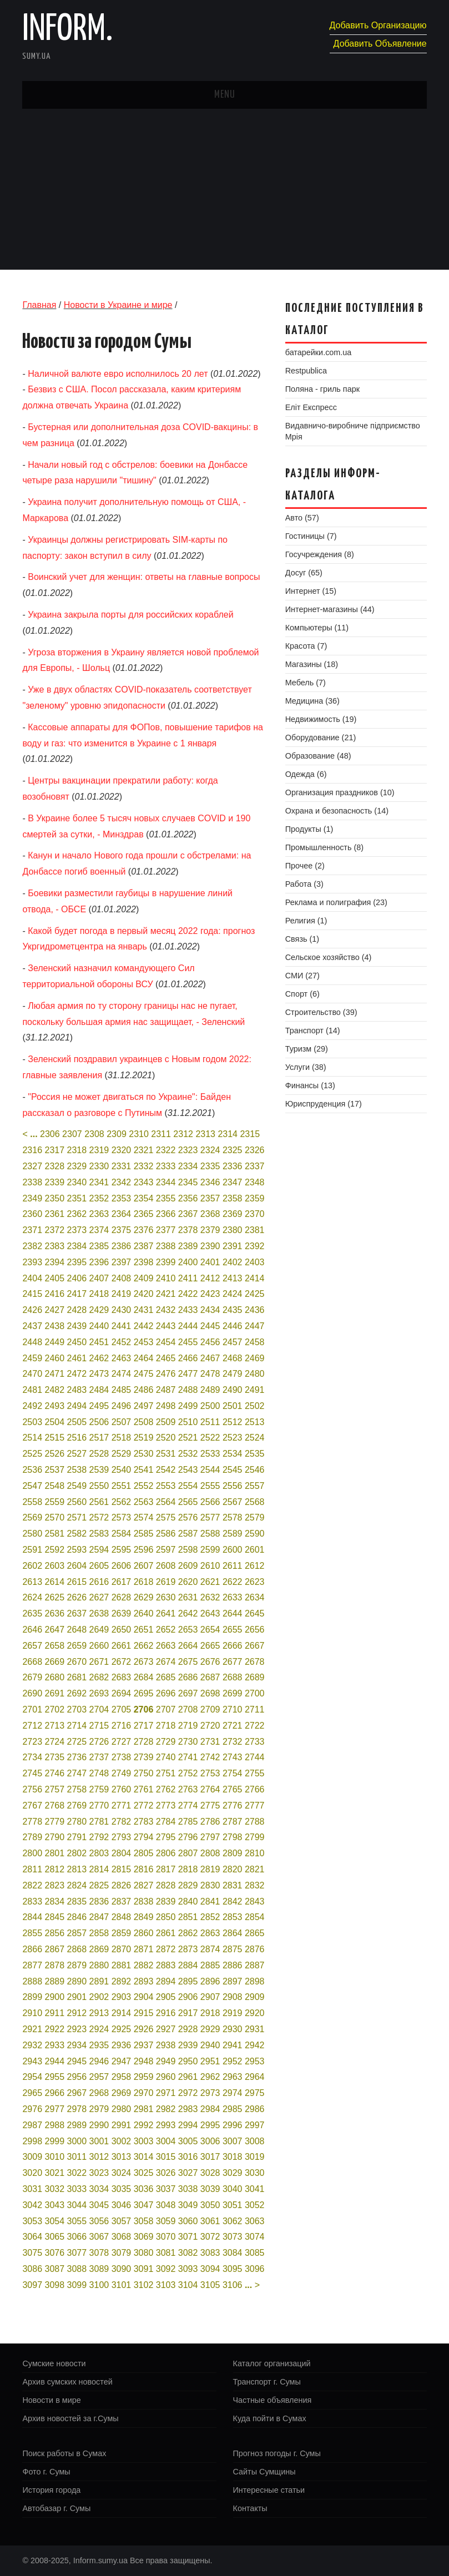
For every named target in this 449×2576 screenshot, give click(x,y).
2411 (188, 1278)
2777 (255, 1805)
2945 (77, 2061)
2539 (99, 1469)
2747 (77, 1773)
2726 (99, 1741)
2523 (233, 1437)
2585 (144, 1533)
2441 (122, 1326)
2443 (166, 1326)
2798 (233, 1837)
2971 (166, 2093)
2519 (144, 1437)
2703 (77, 1709)
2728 (144, 1741)
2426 (32, 1310)
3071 (188, 2236)
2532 (188, 1453)
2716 (122, 1725)
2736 (77, 1757)
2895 (188, 1981)
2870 (122, 1949)
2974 (233, 2093)
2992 (144, 2125)
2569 (32, 1517)
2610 (210, 1565)
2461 (77, 1358)
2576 (188, 1517)
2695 (144, 1693)
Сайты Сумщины (264, 2471)
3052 (255, 2205)
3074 (255, 2236)
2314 (228, 1134)
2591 (32, 1549)
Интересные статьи (269, 2490)
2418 (99, 1294)
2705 (122, 1709)
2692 (77, 1693)
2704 (99, 1709)
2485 (122, 1390)
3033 (77, 2189)
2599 (210, 1549)
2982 (166, 2109)
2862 (188, 1933)
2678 (255, 1661)
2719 (188, 1725)
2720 (210, 1725)
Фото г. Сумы (46, 2471)
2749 (122, 1773)
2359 (255, 1198)
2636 (55, 1613)
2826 (122, 1885)
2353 (122, 1198)
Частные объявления (272, 2400)
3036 (144, 2189)
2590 (255, 1533)
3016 (188, 2156)
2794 (144, 1837)
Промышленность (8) (324, 847)
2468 (233, 1358)
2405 (55, 1278)
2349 (32, 1198)
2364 (122, 1214)
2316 (32, 1150)
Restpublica (306, 370)
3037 (166, 2189)
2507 (122, 1422)
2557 (255, 1486)
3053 (32, 2221)
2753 (210, 1773)
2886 (233, 1965)
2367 (188, 1214)
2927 (166, 2029)
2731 (210, 1741)
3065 (55, 2236)
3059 (166, 2221)
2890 (77, 1981)
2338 (32, 1182)
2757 (55, 1789)
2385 (99, 1246)
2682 (99, 1677)
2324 (210, 1150)
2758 (77, 1789)
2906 (188, 1997)
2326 (255, 1150)
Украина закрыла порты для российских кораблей (130, 614)
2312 (183, 1134)
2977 (55, 2109)
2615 (77, 1582)
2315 (250, 1134)
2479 (233, 1373)
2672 (122, 1661)
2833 (32, 1901)
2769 (77, 1805)
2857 (77, 1933)
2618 (144, 1582)
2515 (55, 1437)
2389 (188, 1246)
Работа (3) (304, 884)
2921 (32, 2029)
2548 (55, 1486)
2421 (166, 1294)
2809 (233, 1853)
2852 (210, 1917)
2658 (55, 1645)
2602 (32, 1565)
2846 (77, 1917)
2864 (233, 1933)
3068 (122, 2236)
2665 (210, 1645)
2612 (255, 1565)
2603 (55, 1565)
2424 (233, 1294)
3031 (32, 2189)
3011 (77, 2156)
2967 (77, 2093)
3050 (210, 2205)
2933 (55, 2045)
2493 (55, 1406)
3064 (32, 2236)
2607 (144, 1565)
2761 (144, 1789)
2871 (144, 1949)
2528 (99, 1453)
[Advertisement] (224, 192)
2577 (210, 1517)
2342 (122, 1182)
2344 (166, 1182)
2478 (210, 1373)
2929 (210, 2029)
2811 (32, 1869)
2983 (188, 2109)
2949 (166, 2061)
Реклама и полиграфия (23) (336, 902)
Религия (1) (306, 920)
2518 (122, 1437)
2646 (32, 1629)
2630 (166, 1597)
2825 (99, 1885)
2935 (99, 2045)
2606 (122, 1565)
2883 (166, 1965)
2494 (77, 1406)
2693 (99, 1693)
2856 (55, 1933)
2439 (77, 1326)
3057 (122, 2221)
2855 (32, 1933)
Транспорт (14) (312, 1030)
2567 (233, 1502)
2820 (233, 1869)
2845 (55, 1917)
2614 (55, 1582)
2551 (122, 1486)
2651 (144, 1629)
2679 (32, 1677)
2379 (210, 1230)
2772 (144, 1805)
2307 (72, 1134)
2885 (210, 1965)
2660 (99, 1645)
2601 (255, 1549)
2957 (99, 2077)
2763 (188, 1789)
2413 (233, 1278)
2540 (122, 1469)
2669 (55, 1661)
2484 (99, 1390)
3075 (32, 2252)
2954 (32, 2077)
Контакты (250, 2508)
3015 (166, 2156)
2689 (255, 1677)
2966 (55, 2093)
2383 (55, 1246)
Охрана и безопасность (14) (337, 810)
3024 (122, 2173)
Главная (39, 305)
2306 (50, 1134)
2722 (255, 1725)
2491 (255, 1390)
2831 (233, 1885)
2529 (122, 1453)
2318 (77, 1150)
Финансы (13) (310, 1085)
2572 (99, 1517)
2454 (166, 1342)
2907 (210, 1997)
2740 (166, 1757)
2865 (255, 1933)
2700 (255, 1693)
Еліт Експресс (311, 407)
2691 (55, 1693)
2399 (166, 1262)
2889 (55, 1981)
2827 (144, 1885)
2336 (233, 1166)
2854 (255, 1917)
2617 (122, 1582)
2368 (210, 1214)
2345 (188, 1182)
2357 (210, 1198)
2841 (210, 1901)
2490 (233, 1390)
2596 (144, 1549)
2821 (255, 1869)
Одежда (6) (306, 774)
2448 (32, 1342)
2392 (255, 1246)
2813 (77, 1869)
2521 (188, 1437)
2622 (233, 1582)
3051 (233, 2205)
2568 (255, 1502)
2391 (233, 1246)
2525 (32, 1453)
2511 (210, 1422)
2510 (188, 1422)
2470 (32, 1373)
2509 (166, 1422)
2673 (144, 1661)
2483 (77, 1390)
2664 (188, 1645)
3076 (55, 2252)
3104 (188, 2285)
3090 (122, 2269)
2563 (144, 1502)
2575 (166, 1517)
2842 (233, 1901)
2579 (255, 1517)
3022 (77, 2173)
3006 (210, 2141)
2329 (77, 1166)
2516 (77, 1437)
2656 (255, 1629)
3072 (210, 2236)
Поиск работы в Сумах (64, 2453)
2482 (55, 1390)
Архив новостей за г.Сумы (70, 2418)
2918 (210, 2013)
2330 (99, 1166)
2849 (144, 1917)
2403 (255, 1262)
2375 (122, 1230)
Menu (224, 95)
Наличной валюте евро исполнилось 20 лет (118, 373)
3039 (210, 2189)
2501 (233, 1406)
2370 (255, 1214)
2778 (32, 1821)
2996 (233, 2125)
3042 (32, 2205)
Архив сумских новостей (67, 2381)
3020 (32, 2173)
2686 (188, 1677)
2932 (32, 2045)
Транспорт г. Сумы (267, 2381)
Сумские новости (53, 2363)
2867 (55, 1949)
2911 (55, 2013)
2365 (144, 1214)
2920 (255, 2013)
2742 (210, 1757)
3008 (255, 2141)
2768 (55, 1805)
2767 (32, 1805)
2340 (77, 1182)
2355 (166, 1198)
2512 (233, 1422)
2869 (99, 1949)
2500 (210, 1406)
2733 (255, 1741)
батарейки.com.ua (318, 352)
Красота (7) (306, 646)
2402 (233, 1262)
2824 (77, 1885)
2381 (255, 1230)
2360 (32, 1214)
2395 (77, 1262)
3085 (255, 2252)
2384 (77, 1246)
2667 (255, 1645)
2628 (122, 1597)
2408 (122, 1278)
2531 (166, 1453)
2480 (255, 1373)
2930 (233, 2029)
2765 (233, 1789)
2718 (166, 1725)
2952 (233, 2061)
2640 (144, 1613)
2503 (32, 1422)
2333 (166, 1166)
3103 (166, 2285)
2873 (188, 1949)
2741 (188, 1757)
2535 (255, 1453)
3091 (144, 2269)
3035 (122, 2189)
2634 (255, 1597)
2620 (188, 1582)
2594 (99, 1549)
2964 (255, 2077)
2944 (55, 2061)
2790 (55, 1837)
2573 (122, 1517)
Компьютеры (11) (317, 627)
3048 (166, 2205)
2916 (166, 2013)
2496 (122, 1406)
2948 (144, 2061)
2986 (255, 2109)
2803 (99, 1853)
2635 (32, 1613)
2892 (122, 1981)
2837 (122, 1901)
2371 (32, 1230)
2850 (166, 1917)
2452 (122, 1342)
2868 (77, 1949)
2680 (55, 1677)
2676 (210, 1661)
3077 (77, 2252)
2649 (99, 1629)
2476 (166, 1373)
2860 (144, 1933)
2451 (99, 1342)
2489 (210, 1390)
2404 (32, 1278)
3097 (32, 2285)
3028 (210, 2173)
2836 (99, 1901)
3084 (233, 2252)
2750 (144, 1773)
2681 (77, 1677)
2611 (233, 1565)
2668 (32, 1661)
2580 (32, 1533)
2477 (188, 1373)
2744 (255, 1757)
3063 (255, 2221)
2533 (210, 1453)
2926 (144, 2029)
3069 (144, 2236)
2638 (99, 1613)
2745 (32, 1773)
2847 (99, 1917)
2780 (77, 1821)
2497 (144, 1406)
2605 (99, 1565)
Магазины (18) (311, 664)
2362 (77, 1214)
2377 (166, 1230)
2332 (144, 1166)
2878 (55, 1965)
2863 (210, 1933)
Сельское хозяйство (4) (328, 957)
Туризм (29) (306, 1048)
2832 (255, 1885)
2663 (166, 1645)
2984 (210, 2109)
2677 (233, 1661)
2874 (210, 1949)
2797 (210, 1837)
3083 (210, 2252)
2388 (166, 1246)
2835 (77, 1901)
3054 (55, 2221)
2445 (210, 1326)
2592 (55, 1549)
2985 (233, 2109)
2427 (55, 1310)
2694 (122, 1693)
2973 (210, 2093)
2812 (55, 1869)
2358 (233, 1198)
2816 (144, 1869)
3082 (188, 2252)
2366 (166, 1214)
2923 (77, 2029)
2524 (255, 1437)
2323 (188, 1150)
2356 (188, 1198)
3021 (55, 2173)
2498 (166, 1406)
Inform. (67, 30)
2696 (166, 1693)
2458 (255, 1342)
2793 (122, 1837)
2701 (32, 1709)
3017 (210, 2156)
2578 (233, 1517)
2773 (166, 1805)
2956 (77, 2077)
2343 (144, 1182)
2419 (122, 1294)
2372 (55, 1230)
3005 (188, 2141)
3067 (99, 2236)
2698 (210, 1693)
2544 (210, 1469)
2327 (32, 1166)
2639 (122, 1613)
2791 (77, 1837)
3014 (144, 2156)
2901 (77, 1997)
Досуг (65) (303, 572)
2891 (99, 1981)
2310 (139, 1134)
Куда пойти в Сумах (269, 2418)
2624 (32, 1597)
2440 (99, 1326)
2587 (188, 1533)
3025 (144, 2173)
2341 (99, 1182)
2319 (99, 1150)
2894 (166, 1981)
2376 (144, 1230)
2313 (205, 1134)
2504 (55, 1422)
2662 (144, 1645)
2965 (32, 2093)
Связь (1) (302, 939)
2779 (55, 1821)
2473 (99, 1373)
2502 (255, 1406)
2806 (166, 1853)
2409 (144, 1278)
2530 (144, 1453)
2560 (77, 1502)
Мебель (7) (305, 682)
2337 (255, 1166)
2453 (144, 1342)
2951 (210, 2061)
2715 (99, 1725)
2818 (188, 1869)
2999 (55, 2141)
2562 (122, 1502)
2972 (188, 2093)
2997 (255, 2125)
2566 (210, 1502)
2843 (255, 1901)
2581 (55, 1533)
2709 (210, 1709)
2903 (122, 1997)
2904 (144, 1997)
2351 (77, 1198)
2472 (77, 1373)
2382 (32, 1246)
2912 (77, 2013)
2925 (122, 2029)
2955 (55, 2077)
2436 (255, 1310)
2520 (166, 1437)
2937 (144, 2045)
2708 (188, 1709)
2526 (55, 1453)
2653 (188, 1629)
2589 (233, 1533)
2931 (255, 2029)
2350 (55, 1198)
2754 (233, 1773)
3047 (144, 2205)
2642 (188, 1613)
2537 (55, 1469)
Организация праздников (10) (340, 792)
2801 (55, 1853)
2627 (99, 1597)
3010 (55, 2156)
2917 (188, 2013)
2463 (122, 1358)
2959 (144, 2077)
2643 (210, 1613)
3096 (255, 2269)
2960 (166, 2077)
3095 (233, 2269)
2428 (77, 1310)
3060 (188, 2221)
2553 (166, 1486)
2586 (166, 1533)
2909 (255, 1997)
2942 (255, 2045)
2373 (77, 1230)
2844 (32, 1917)
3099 (77, 2285)
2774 (188, 1805)
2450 (77, 1342)
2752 (188, 1773)
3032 (55, 2189)
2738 (122, 1757)
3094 (210, 2269)
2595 (122, 1549)
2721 (233, 1725)
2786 (210, 1821)
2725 (77, 1741)
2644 (233, 1613)
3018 (233, 2156)
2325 (233, 1150)
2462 (99, 1358)
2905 (166, 1997)
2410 (166, 1278)
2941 (233, 2045)
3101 (122, 2285)
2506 (99, 1422)
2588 (210, 1533)
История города (51, 2490)
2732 (233, 1741)
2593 (77, 1549)
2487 (166, 1390)
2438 (55, 1326)
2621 (210, 1582)
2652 (166, 1629)
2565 (188, 1502)
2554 (188, 1486)
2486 (144, 1390)
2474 (122, 1373)
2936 (122, 2045)
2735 (55, 1757)
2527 (77, 1453)
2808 (210, 1853)
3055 (77, 2221)
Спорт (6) (302, 993)
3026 (166, 2173)
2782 (122, 1821)
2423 (210, 1294)
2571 (77, 1517)
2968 (99, 2093)
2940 (210, 2045)
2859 (122, 1933)
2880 (99, 1965)
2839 (166, 1901)
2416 (55, 1294)
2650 (122, 1629)
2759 (99, 1789)
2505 (77, 1422)
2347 (233, 1182)
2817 (166, 1869)
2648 (77, 1629)
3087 (55, 2269)
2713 (55, 1725)
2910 (32, 2013)
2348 (255, 1182)
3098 (55, 2285)
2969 (122, 2093)
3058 (144, 2221)
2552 (144, 1486)
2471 (55, 1373)
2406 (77, 1278)
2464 (144, 1358)
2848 (122, 1917)
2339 (55, 1182)
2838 (144, 1901)
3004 (166, 2141)
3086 (32, 2269)
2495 (99, 1406)
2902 (99, 1997)
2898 (255, 1981)
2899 (32, 1997)
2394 (55, 1262)
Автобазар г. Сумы (56, 2508)
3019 (255, 2156)
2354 (144, 1198)
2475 (144, 1373)
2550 (99, 1486)
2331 (122, 1166)
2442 (144, 1326)
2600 (233, 1549)
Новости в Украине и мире (118, 305)
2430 (122, 1310)
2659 (77, 1645)
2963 (233, 2077)
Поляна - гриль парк (322, 389)
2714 (77, 1725)
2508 (144, 1422)
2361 (55, 1214)
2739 (144, 1757)
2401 (210, 1262)
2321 (144, 1150)
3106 (233, 2285)
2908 (233, 1997)
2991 (122, 2125)
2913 (99, 2013)
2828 (166, 1885)
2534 (233, 1453)
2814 (99, 1869)
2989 (77, 2125)
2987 (32, 2125)
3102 (144, 2285)
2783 (144, 1821)
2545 (233, 1469)
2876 (255, 1949)
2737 (99, 1757)
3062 (233, 2221)
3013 (122, 2156)
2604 (77, 1565)
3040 (233, 2189)
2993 (166, 2125)
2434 (210, 1310)
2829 (188, 1885)
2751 (166, 1773)
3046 (122, 2205)
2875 (233, 1949)
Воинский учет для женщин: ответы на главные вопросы (144, 577)
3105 (210, 2285)
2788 (255, 1821)
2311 (161, 1134)
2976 (32, 2109)
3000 (77, 2141)
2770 (99, 1805)
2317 (55, 1150)
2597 (166, 1549)
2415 (32, 1294)
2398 (144, 1262)
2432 (166, 1310)
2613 (32, 1582)
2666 (233, 1645)
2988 (55, 2125)
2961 (188, 2077)
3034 (99, 2189)
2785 (188, 1821)
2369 (233, 1214)
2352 (99, 1198)
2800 (32, 1853)
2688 (233, 1677)
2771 (122, 1805)
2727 (122, 1741)
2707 (166, 1709)
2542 (166, 1469)
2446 (233, 1326)
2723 (32, 1741)
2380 (233, 1230)
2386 (122, 1246)
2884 (188, 1965)
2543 (188, 1469)
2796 (188, 1837)
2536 (32, 1469)
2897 (233, 1981)
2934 (77, 2045)
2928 (188, 2029)
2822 (32, 1885)
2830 (210, 1885)
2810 (255, 1853)
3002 (122, 2141)
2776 (233, 1805)
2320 (122, 1150)
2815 (122, 1869)
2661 (122, 1645)
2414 (255, 1278)
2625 (55, 1597)
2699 (233, 1693)
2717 (144, 1725)
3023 (99, 2173)
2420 (144, 1294)
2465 (166, 1358)
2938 (166, 2045)
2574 (144, 1517)
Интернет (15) (310, 591)
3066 (77, 2236)
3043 (55, 2205)
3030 (255, 2173)
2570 (55, 1517)
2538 (77, 1469)
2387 (144, 1246)
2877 (32, 1965)
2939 (188, 2045)
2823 (55, 1885)
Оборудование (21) (320, 737)
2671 (99, 1661)
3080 (144, 2252)
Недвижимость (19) (321, 719)
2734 (32, 1757)
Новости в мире (51, 2400)
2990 (99, 2125)
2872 (166, 1949)
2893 (144, 1981)
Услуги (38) (305, 1067)
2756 (32, 1789)
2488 (188, 1390)
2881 (122, 1965)
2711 (255, 1709)
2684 (144, 1677)
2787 (233, 1821)
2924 (99, 2029)
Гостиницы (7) (311, 536)
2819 (210, 1869)
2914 (122, 2013)
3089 (99, 2269)
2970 (144, 2093)
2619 (166, 1582)
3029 (233, 2173)
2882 (144, 1965)
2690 (32, 1693)
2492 (32, 1406)
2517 (99, 1437)
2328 (55, 1166)
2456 (210, 1342)
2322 (166, 1150)
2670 (77, 1661)
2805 (144, 1853)
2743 (233, 1757)
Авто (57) (302, 517)
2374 (99, 1230)
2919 (233, 2013)
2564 (166, 1502)
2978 (77, 2109)
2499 (188, 1406)
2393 (32, 1262)
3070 (166, 2236)
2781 (99, 1821)
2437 (32, 1326)
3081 (166, 2252)
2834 (55, 1901)
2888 (32, 1981)
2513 (255, 1422)
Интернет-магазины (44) (330, 609)
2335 (210, 1166)
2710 (233, 1709)
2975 (255, 2093)
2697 (188, 1693)
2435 (233, 1310)
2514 (32, 1437)
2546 (255, 1469)
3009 (32, 2156)
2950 (188, 2061)
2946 (99, 2061)
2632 (210, 1597)
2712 (32, 1725)
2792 (99, 1837)
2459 (32, 1358)
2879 (77, 1965)
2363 (99, 1214)
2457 (233, 1342)
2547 (32, 1486)
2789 (32, 1837)
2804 (122, 1853)
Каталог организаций (272, 2363)
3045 (99, 2205)
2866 (32, 1949)
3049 (188, 2205)
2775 (210, 1805)
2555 (210, 1486)
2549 (77, 1486)
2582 (77, 1533)
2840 (188, 1901)
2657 (32, 1645)
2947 (122, 2061)
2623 (255, 1582)
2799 (255, 1837)
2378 (188, 1230)
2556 (233, 1486)
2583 (99, 1533)
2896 (210, 1981)
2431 (144, 1310)
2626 (77, 1597)
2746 (55, 1773)
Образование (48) (318, 755)
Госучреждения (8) (319, 554)
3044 (77, 2205)
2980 (122, 2109)
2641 (166, 1613)
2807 (188, 1853)
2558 (32, 1502)
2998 (32, 2141)
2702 (55, 1709)
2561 (99, 1502)
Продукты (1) (309, 829)
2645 (255, 1613)
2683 (122, 1677)
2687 (210, 1677)
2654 (210, 1629)
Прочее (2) (305, 865)
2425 (255, 1294)
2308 (94, 1134)
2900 (55, 1997)
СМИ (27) (302, 975)
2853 (233, 1917)
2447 (255, 1326)
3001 (99, 2141)
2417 (77, 1294)
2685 (166, 1677)
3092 (166, 2269)
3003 (144, 2141)
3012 (99, 2156)
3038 (188, 2189)
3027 (188, 2173)
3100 (99, 2285)
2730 (188, 1741)
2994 (188, 2125)
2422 (188, 1294)
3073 (233, 2236)
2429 (99, 1310)
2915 (144, 2013)
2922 (55, 2029)
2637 (77, 1613)
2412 (210, 1278)
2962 (210, 2077)
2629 (144, 1597)
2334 (188, 1166)
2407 (99, 1278)
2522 (210, 1437)
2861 (166, 1933)
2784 (166, 1821)
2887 (255, 1965)
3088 (77, 2269)
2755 (255, 1773)
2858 (99, 1933)
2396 (99, 1262)
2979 (99, 2109)
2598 (188, 1549)
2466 (188, 1358)
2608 (166, 1565)
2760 (122, 1789)
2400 (188, 1262)
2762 (166, 1789)
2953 (255, 2061)
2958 (122, 2077)
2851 (188, 1917)
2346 (210, 1182)
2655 (233, 1629)
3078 (99, 2252)
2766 (255, 1789)
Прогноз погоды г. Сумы (277, 2453)
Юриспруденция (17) (323, 1103)
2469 (255, 1358)
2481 (32, 1390)
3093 (188, 2269)
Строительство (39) (321, 1012)
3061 (210, 2221)
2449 (55, 1342)
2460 (55, 1358)
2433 (188, 1310)
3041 (255, 2189)
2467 (210, 1358)
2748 (99, 1773)
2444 (188, 1326)
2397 (122, 1262)
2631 (188, 1597)
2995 (210, 2125)
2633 (233, 1597)
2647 (55, 1629)
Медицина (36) (312, 700)
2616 (99, 1582)
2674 (166, 1661)
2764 (210, 1789)
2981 (144, 2109)
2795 (166, 1837)
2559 (55, 1502)
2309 (117, 1134)
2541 (144, 1469)
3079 (122, 2252)
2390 (210, 1246)
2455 (188, 1342)
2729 (166, 1741)
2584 (122, 1533)
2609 (188, 1565)
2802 (77, 1853)
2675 (188, 1661)
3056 (99, 2221)
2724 (55, 1741)
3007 (233, 2141)
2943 (32, 2061)
